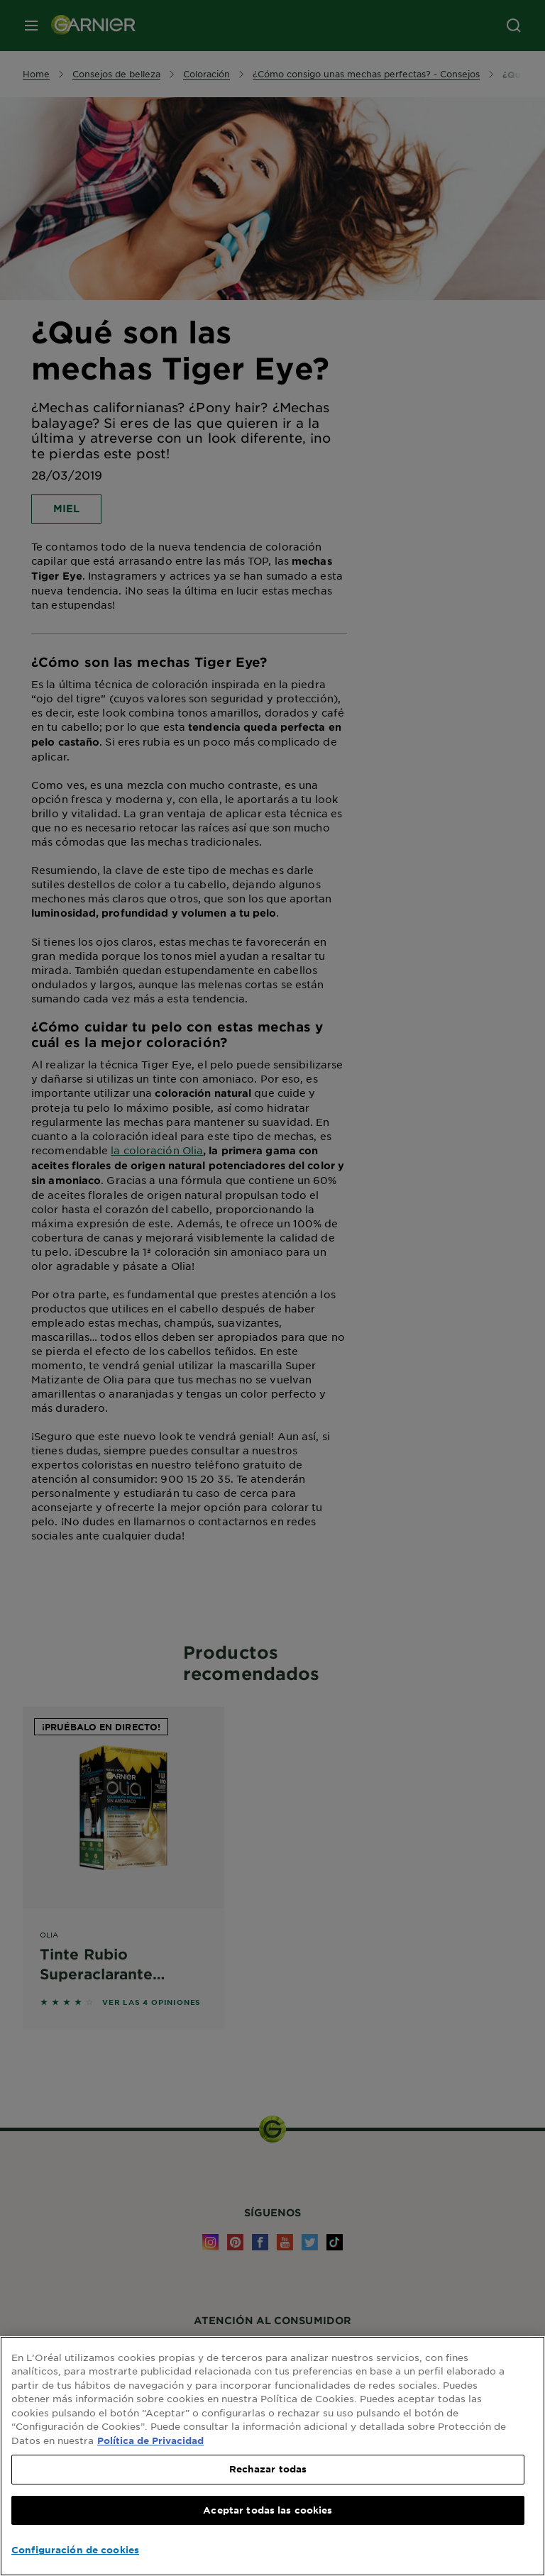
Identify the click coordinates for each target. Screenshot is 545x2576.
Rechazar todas (268, 2469)
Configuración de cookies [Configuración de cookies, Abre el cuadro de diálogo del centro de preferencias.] (75, 2549)
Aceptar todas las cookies (267, 2510)
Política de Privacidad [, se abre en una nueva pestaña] (150, 2440)
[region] (272, 2456)
